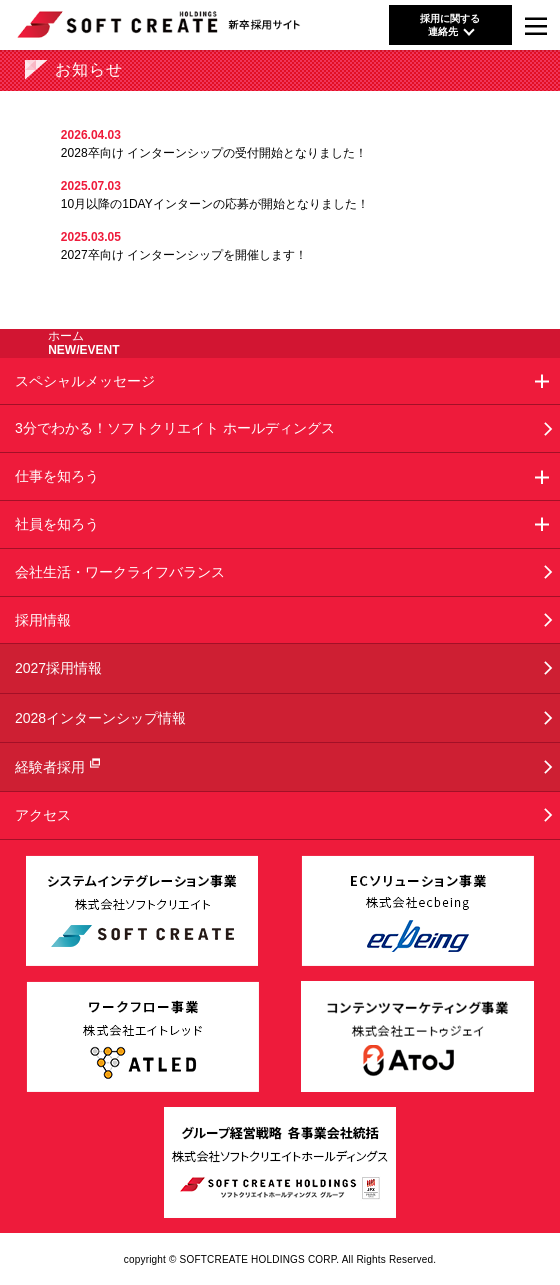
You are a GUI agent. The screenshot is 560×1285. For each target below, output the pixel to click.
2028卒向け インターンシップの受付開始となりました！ (214, 153)
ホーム (66, 336)
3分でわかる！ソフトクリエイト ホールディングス (175, 428)
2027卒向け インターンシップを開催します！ (184, 255)
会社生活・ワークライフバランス (120, 572)
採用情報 (43, 620)
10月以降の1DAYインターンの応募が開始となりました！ (215, 204)
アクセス (43, 815)
